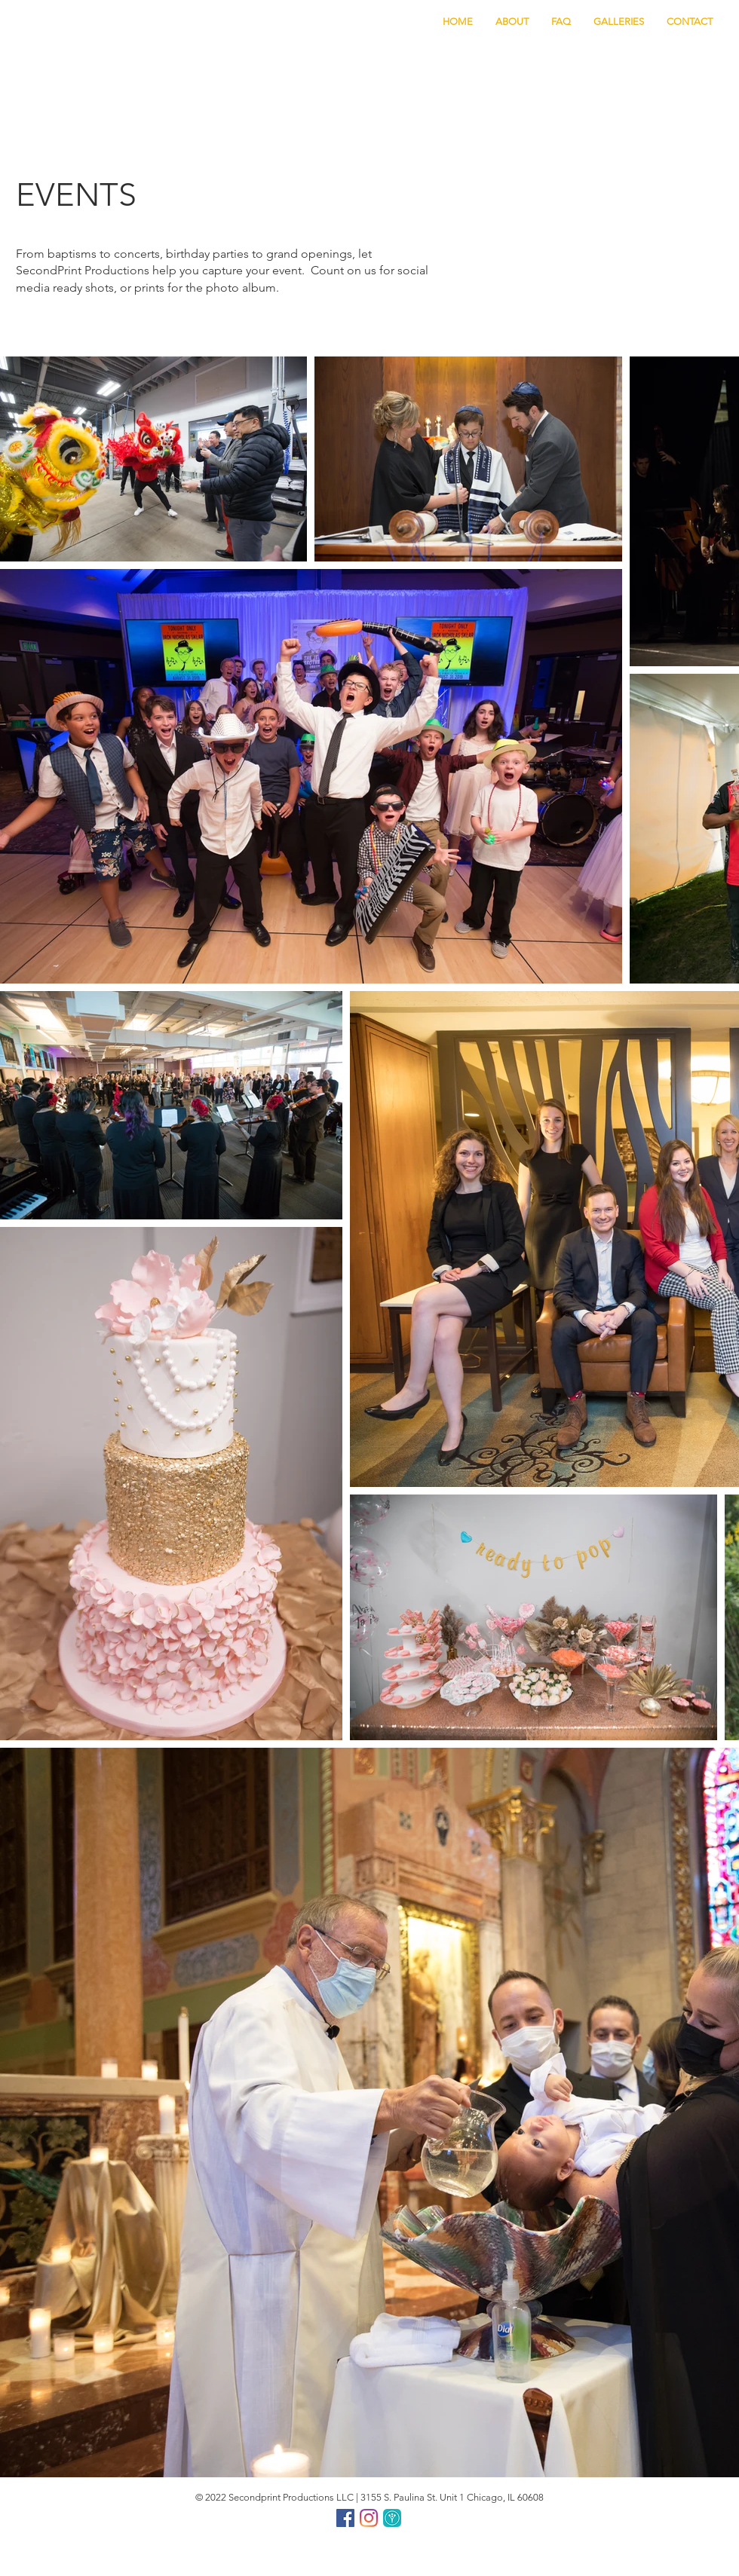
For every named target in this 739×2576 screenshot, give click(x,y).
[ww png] (392, 2518)
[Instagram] (369, 2518)
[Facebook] (345, 2518)
